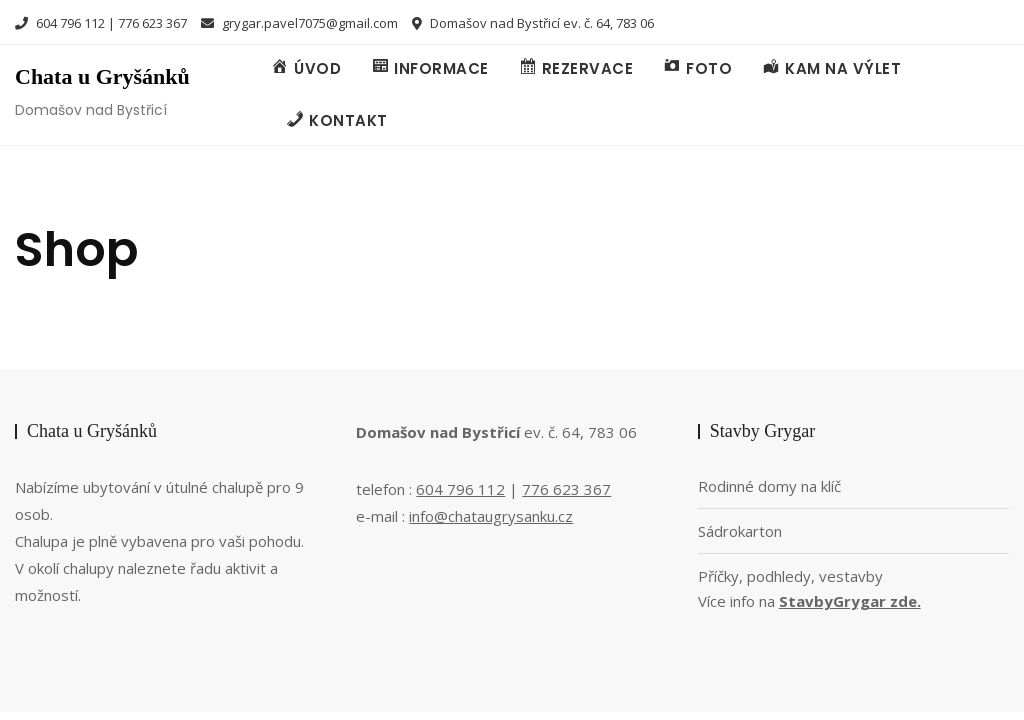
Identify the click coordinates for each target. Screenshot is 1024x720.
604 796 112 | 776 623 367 (101, 23)
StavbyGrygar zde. (850, 601)
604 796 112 (460, 489)
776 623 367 (566, 489)
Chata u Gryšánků (102, 76)
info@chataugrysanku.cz (491, 516)
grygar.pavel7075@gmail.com (299, 23)
